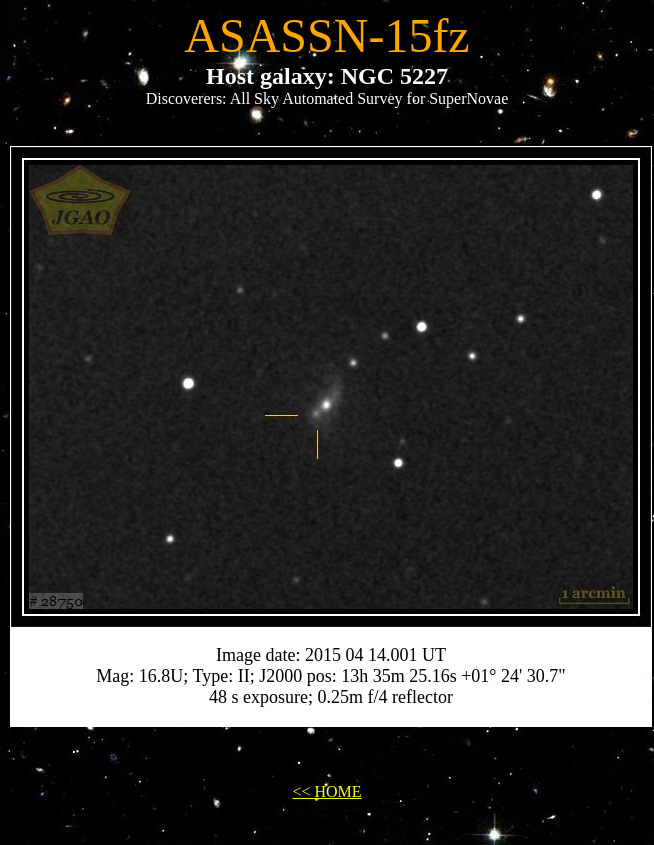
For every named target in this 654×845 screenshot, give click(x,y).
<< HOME (326, 791)
